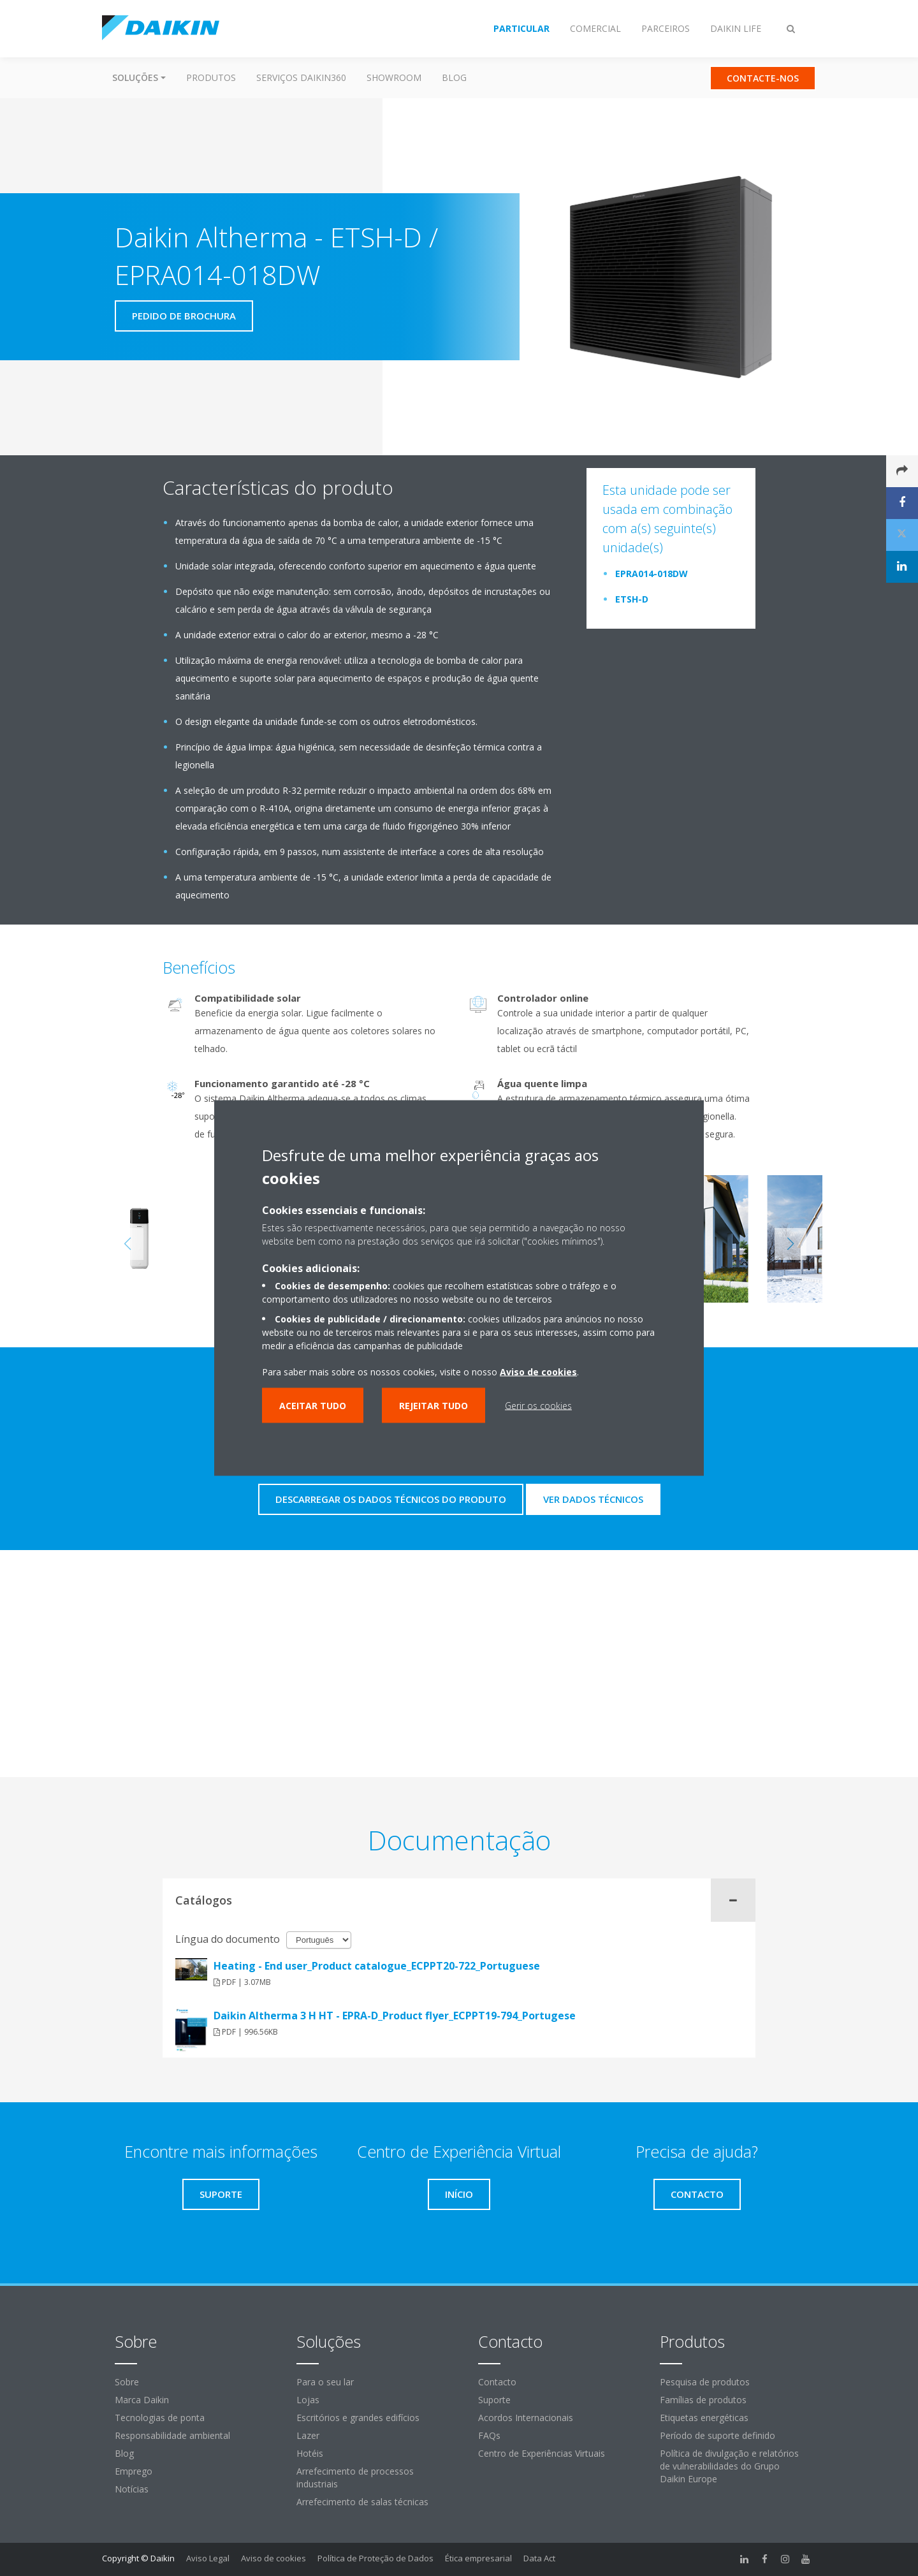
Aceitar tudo (312, 1406)
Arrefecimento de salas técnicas (362, 2502)
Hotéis (309, 2453)
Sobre (127, 2382)
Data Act (539, 2558)
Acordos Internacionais (525, 2417)
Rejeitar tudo (433, 1406)
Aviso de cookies (273, 2558)
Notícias (132, 2489)
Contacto (497, 2382)
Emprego (133, 2471)
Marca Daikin (142, 2400)
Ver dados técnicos (593, 1499)
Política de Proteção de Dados (375, 2558)
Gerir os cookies (538, 1406)
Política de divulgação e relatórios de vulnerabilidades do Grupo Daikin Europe (729, 2466)
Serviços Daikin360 (301, 77)
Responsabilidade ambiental (172, 2435)
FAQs (489, 2435)
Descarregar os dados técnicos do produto (390, 1499)
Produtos (211, 77)
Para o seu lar (325, 2382)
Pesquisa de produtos (705, 2382)
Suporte (494, 2400)
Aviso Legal (207, 2558)
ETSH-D (631, 599)
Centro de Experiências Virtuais (541, 2453)
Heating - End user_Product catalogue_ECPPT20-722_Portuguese (377, 1966)
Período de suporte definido (717, 2435)
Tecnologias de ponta (160, 2417)
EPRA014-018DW (651, 573)
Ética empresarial (478, 2558)
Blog (454, 77)
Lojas (307, 2400)
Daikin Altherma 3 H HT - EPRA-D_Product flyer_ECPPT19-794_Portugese (395, 2016)
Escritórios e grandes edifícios (357, 2417)
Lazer (307, 2435)
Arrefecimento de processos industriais (355, 2477)
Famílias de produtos (703, 2400)
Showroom (394, 77)
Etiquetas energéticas (704, 2417)
